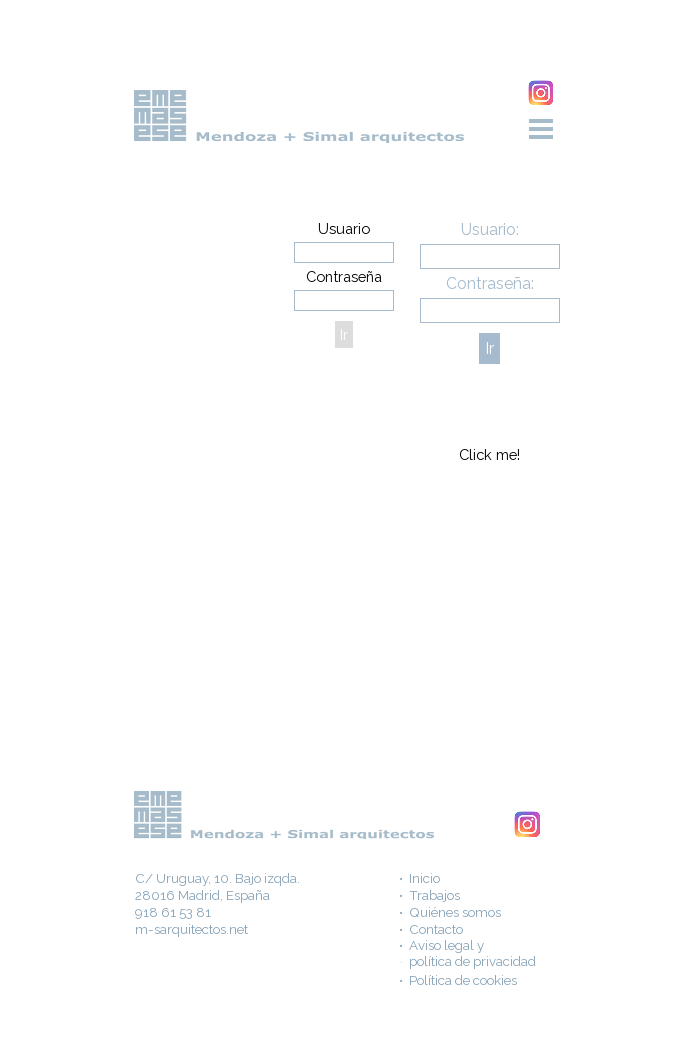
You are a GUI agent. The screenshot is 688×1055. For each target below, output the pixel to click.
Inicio (424, 878)
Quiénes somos (455, 912)
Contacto (436, 929)
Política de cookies (463, 980)
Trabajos (434, 895)
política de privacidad (472, 961)
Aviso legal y (446, 945)
